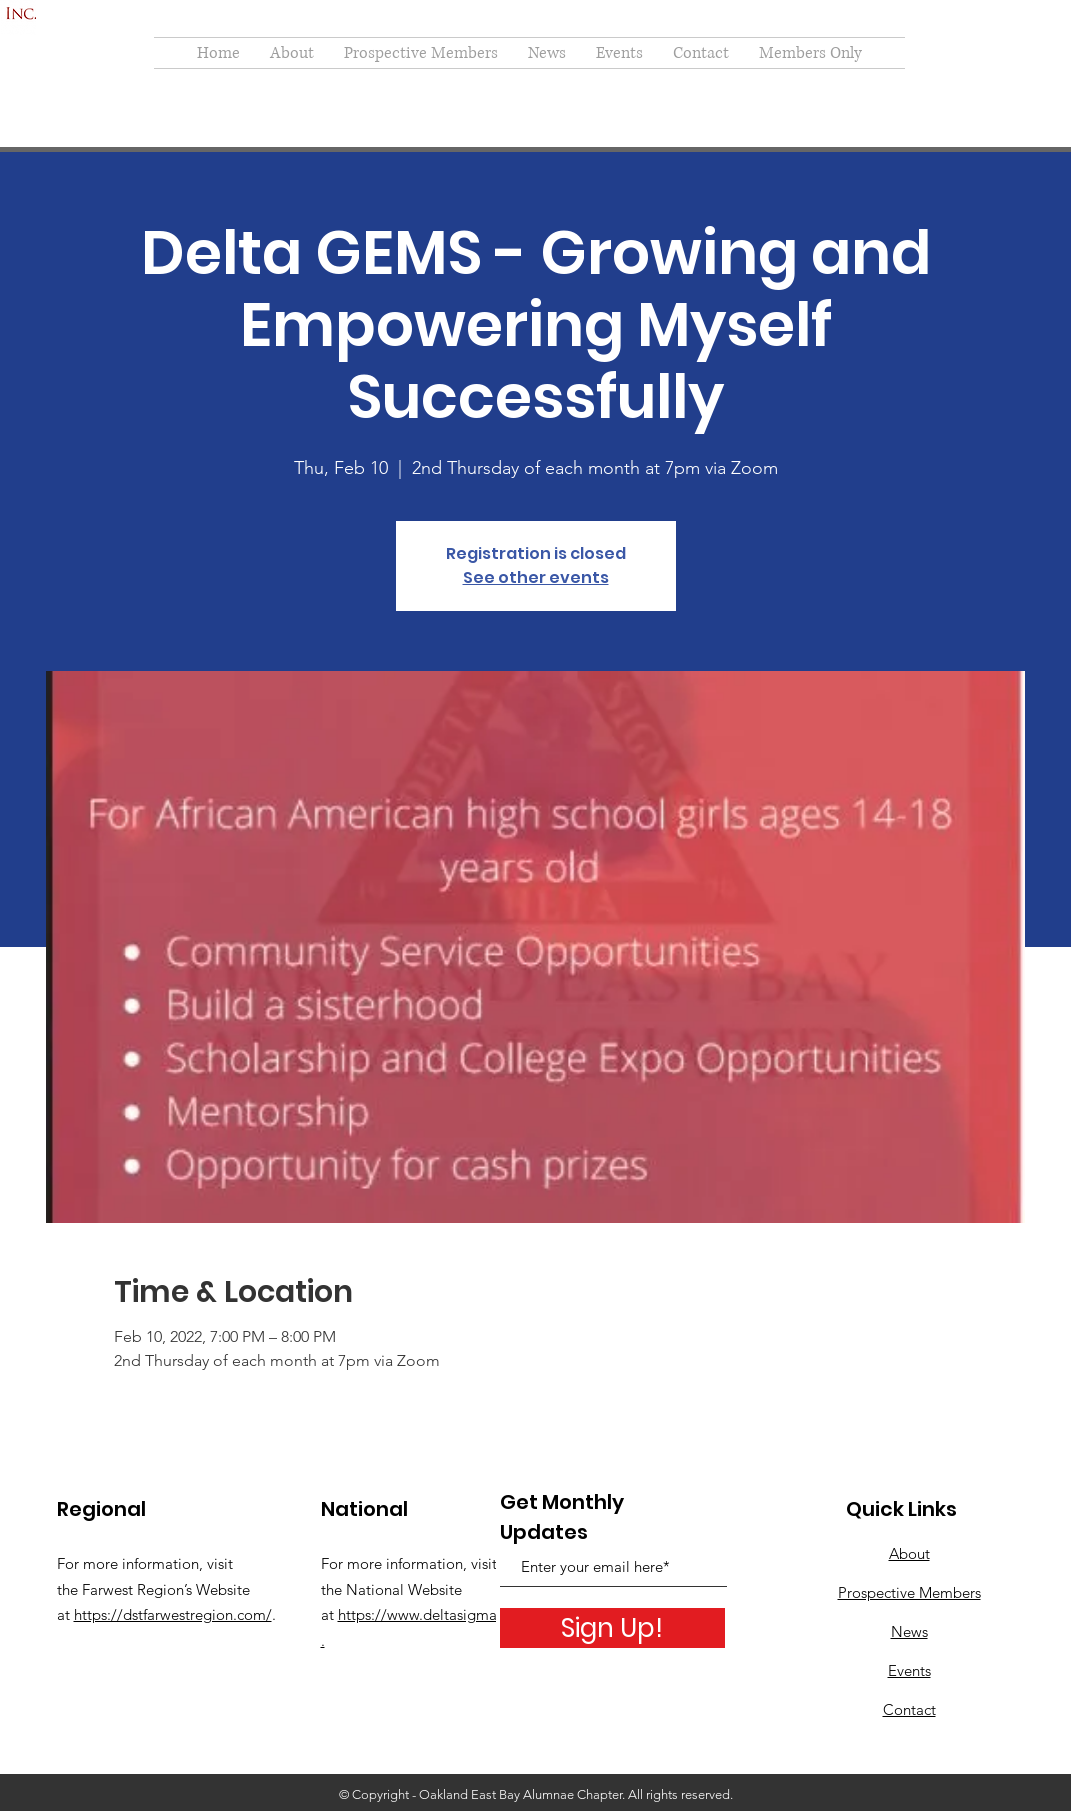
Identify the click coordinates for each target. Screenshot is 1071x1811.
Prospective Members (909, 1592)
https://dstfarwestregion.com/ (173, 1614)
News (909, 1631)
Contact (909, 1709)
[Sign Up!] (612, 1628)
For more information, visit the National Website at (409, 1589)
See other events (536, 577)
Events (909, 1670)
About (909, 1553)
